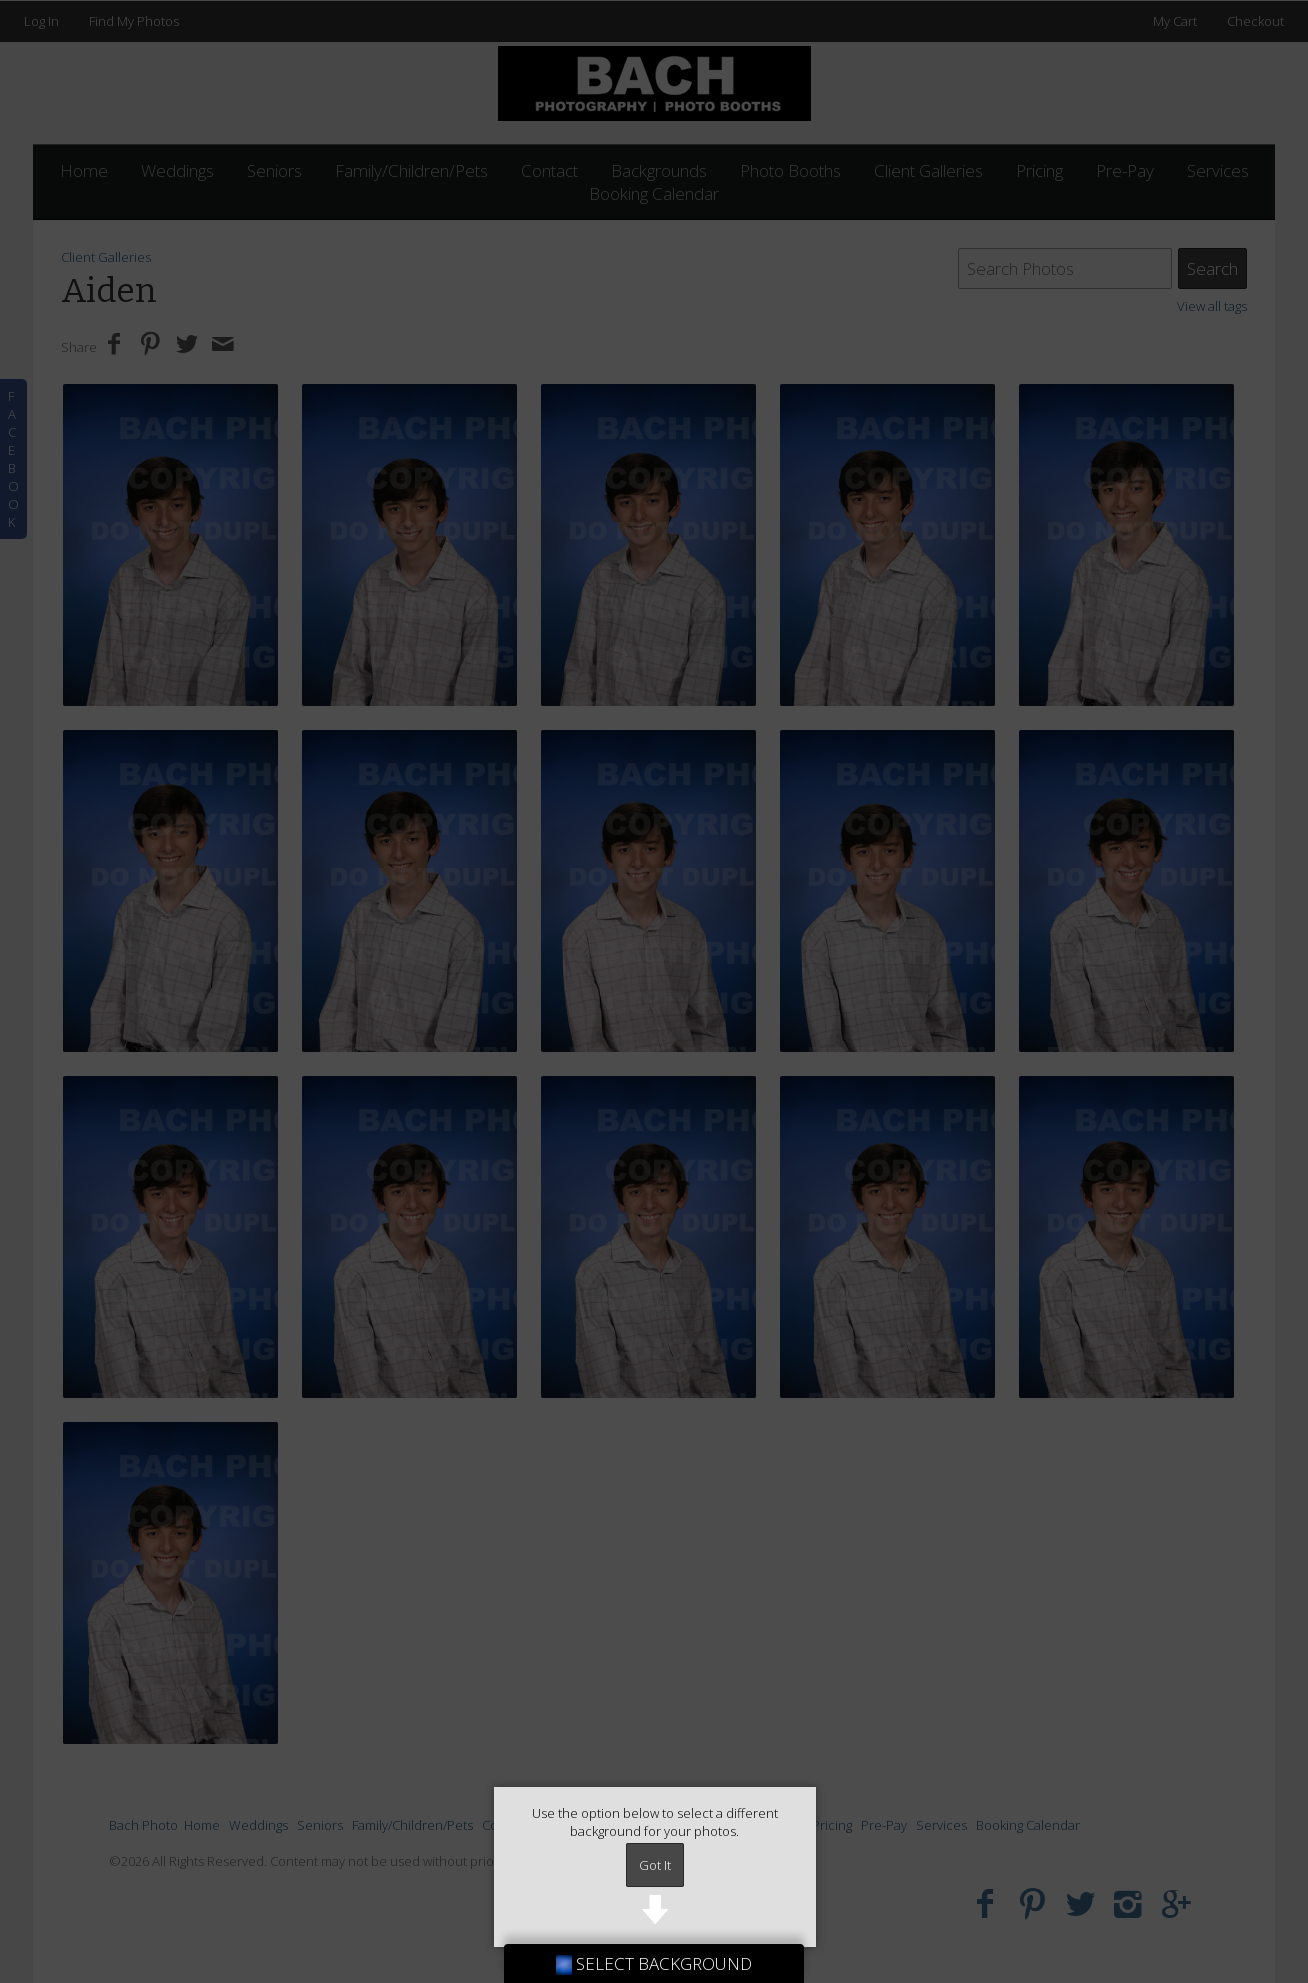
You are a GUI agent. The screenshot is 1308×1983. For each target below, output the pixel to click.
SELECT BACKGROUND (654, 1963)
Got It (655, 1865)
